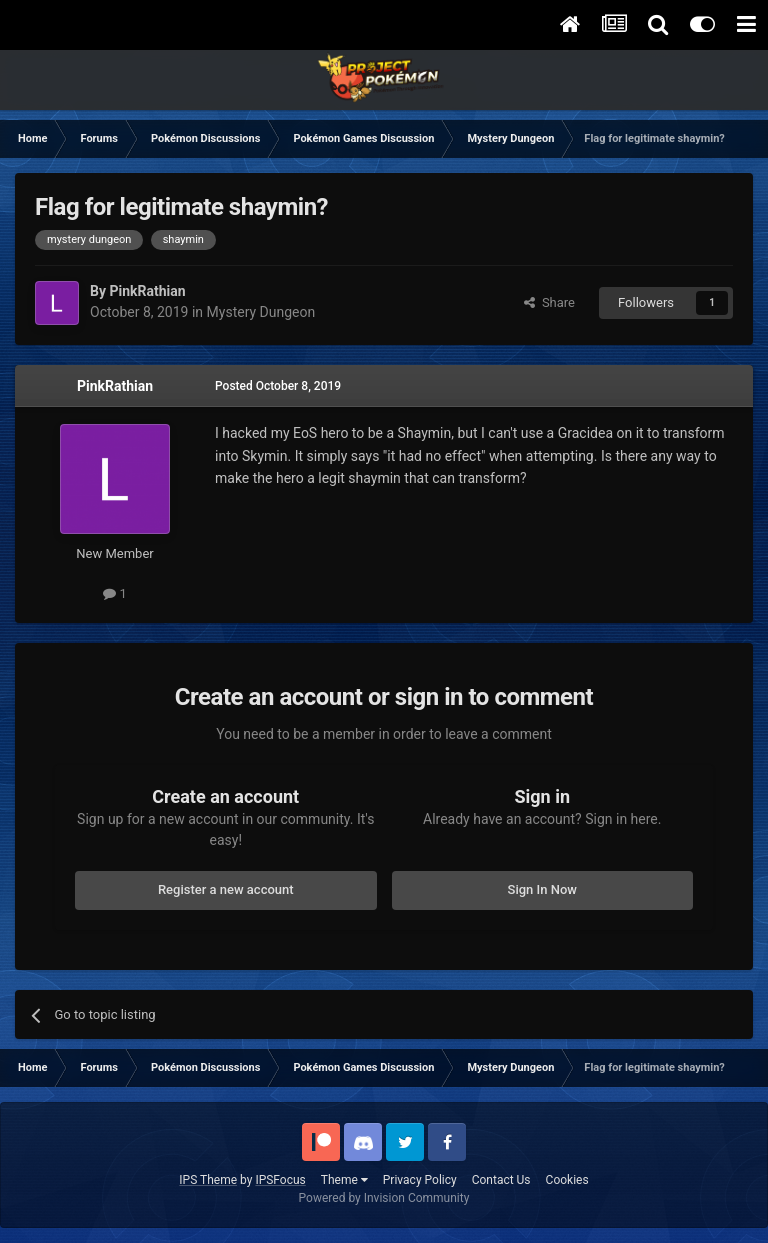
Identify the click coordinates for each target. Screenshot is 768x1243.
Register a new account (226, 889)
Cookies (567, 1180)
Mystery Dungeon (261, 312)
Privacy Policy (420, 1180)
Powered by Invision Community (384, 1198)
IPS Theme (208, 1180)
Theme (344, 1180)
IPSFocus (280, 1180)
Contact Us (501, 1180)
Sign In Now (542, 889)
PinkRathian (115, 386)
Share (549, 302)
